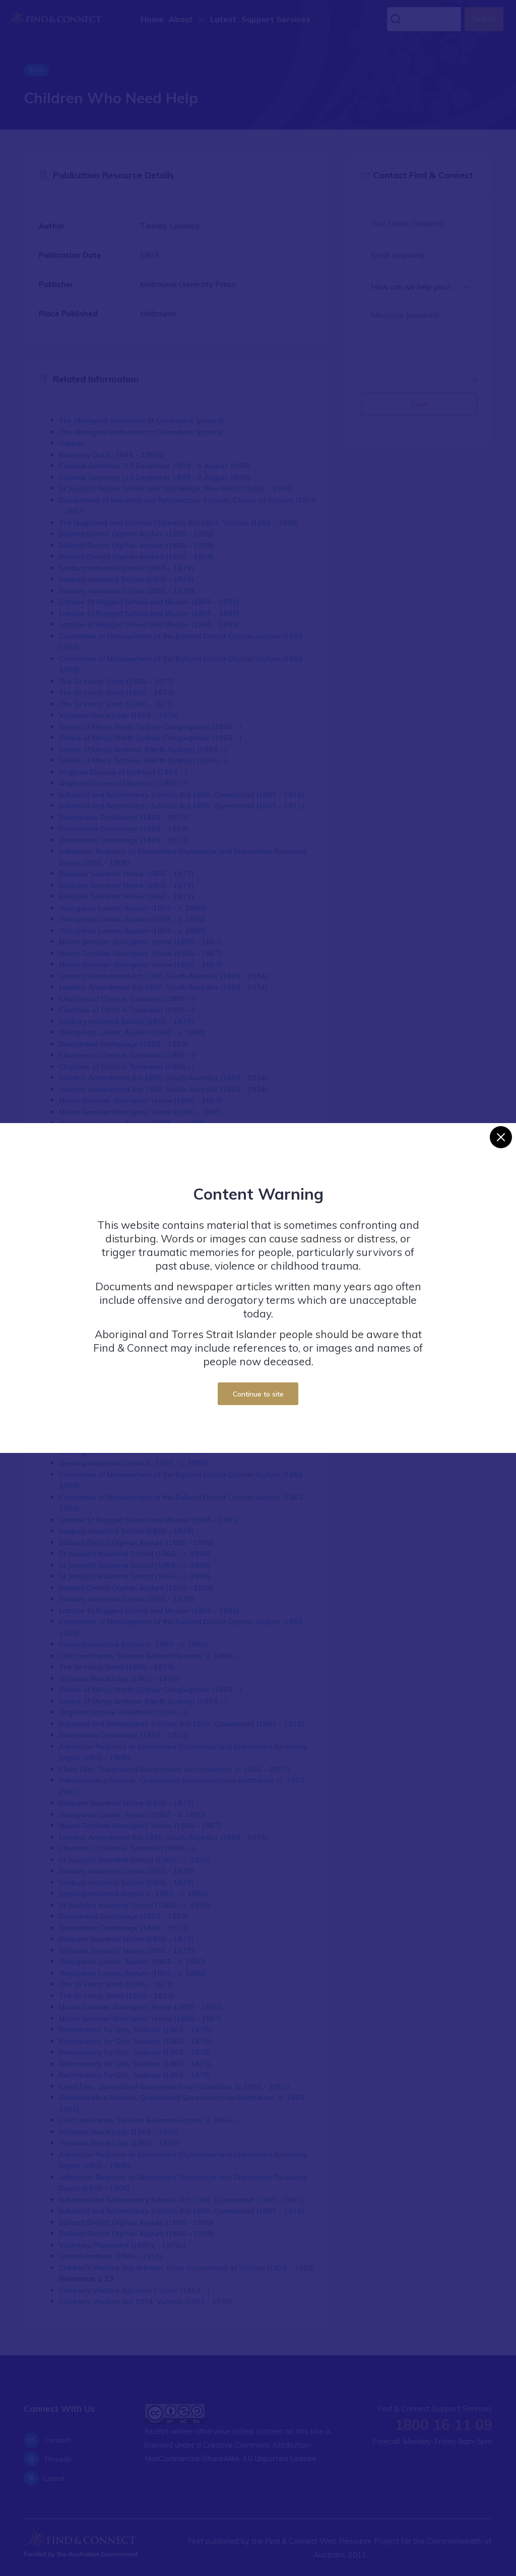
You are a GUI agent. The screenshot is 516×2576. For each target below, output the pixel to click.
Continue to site (258, 1393)
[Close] (501, 1137)
